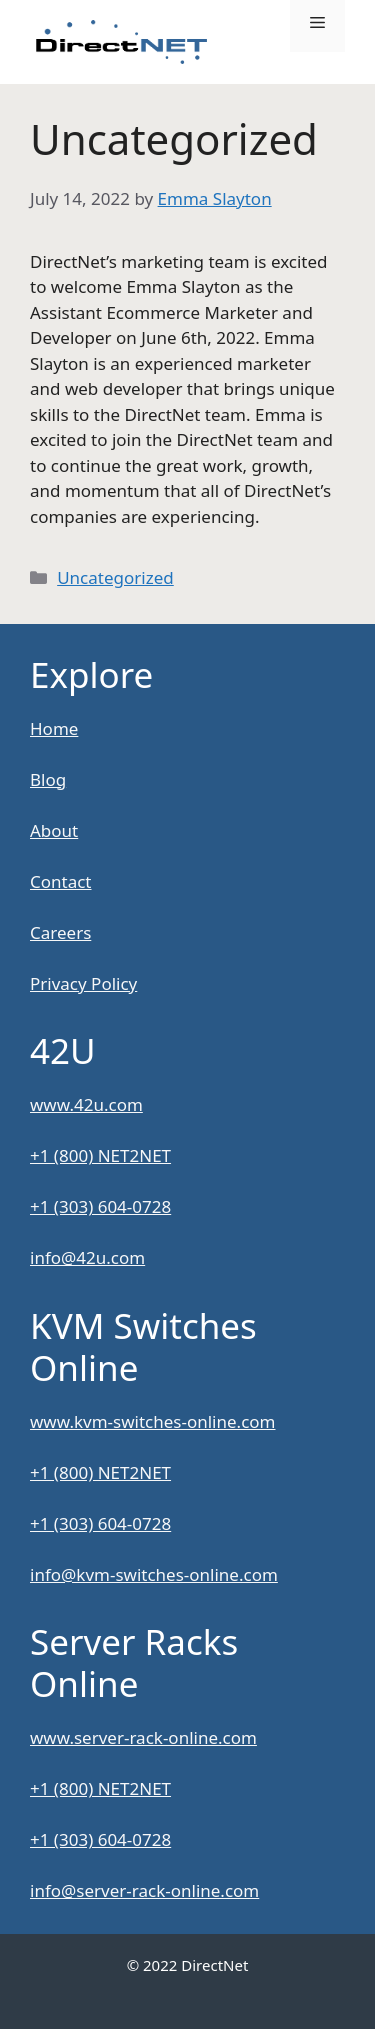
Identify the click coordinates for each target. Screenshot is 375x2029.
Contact (61, 881)
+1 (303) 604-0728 (100, 1206)
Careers (60, 932)
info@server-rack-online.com (144, 1890)
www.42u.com (86, 1104)
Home (54, 728)
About (54, 830)
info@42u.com (87, 1257)
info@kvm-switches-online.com (154, 1574)
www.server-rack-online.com (143, 1737)
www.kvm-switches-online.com (153, 1421)
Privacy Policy (83, 983)
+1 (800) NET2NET (100, 1155)
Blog (48, 779)
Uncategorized (115, 577)
